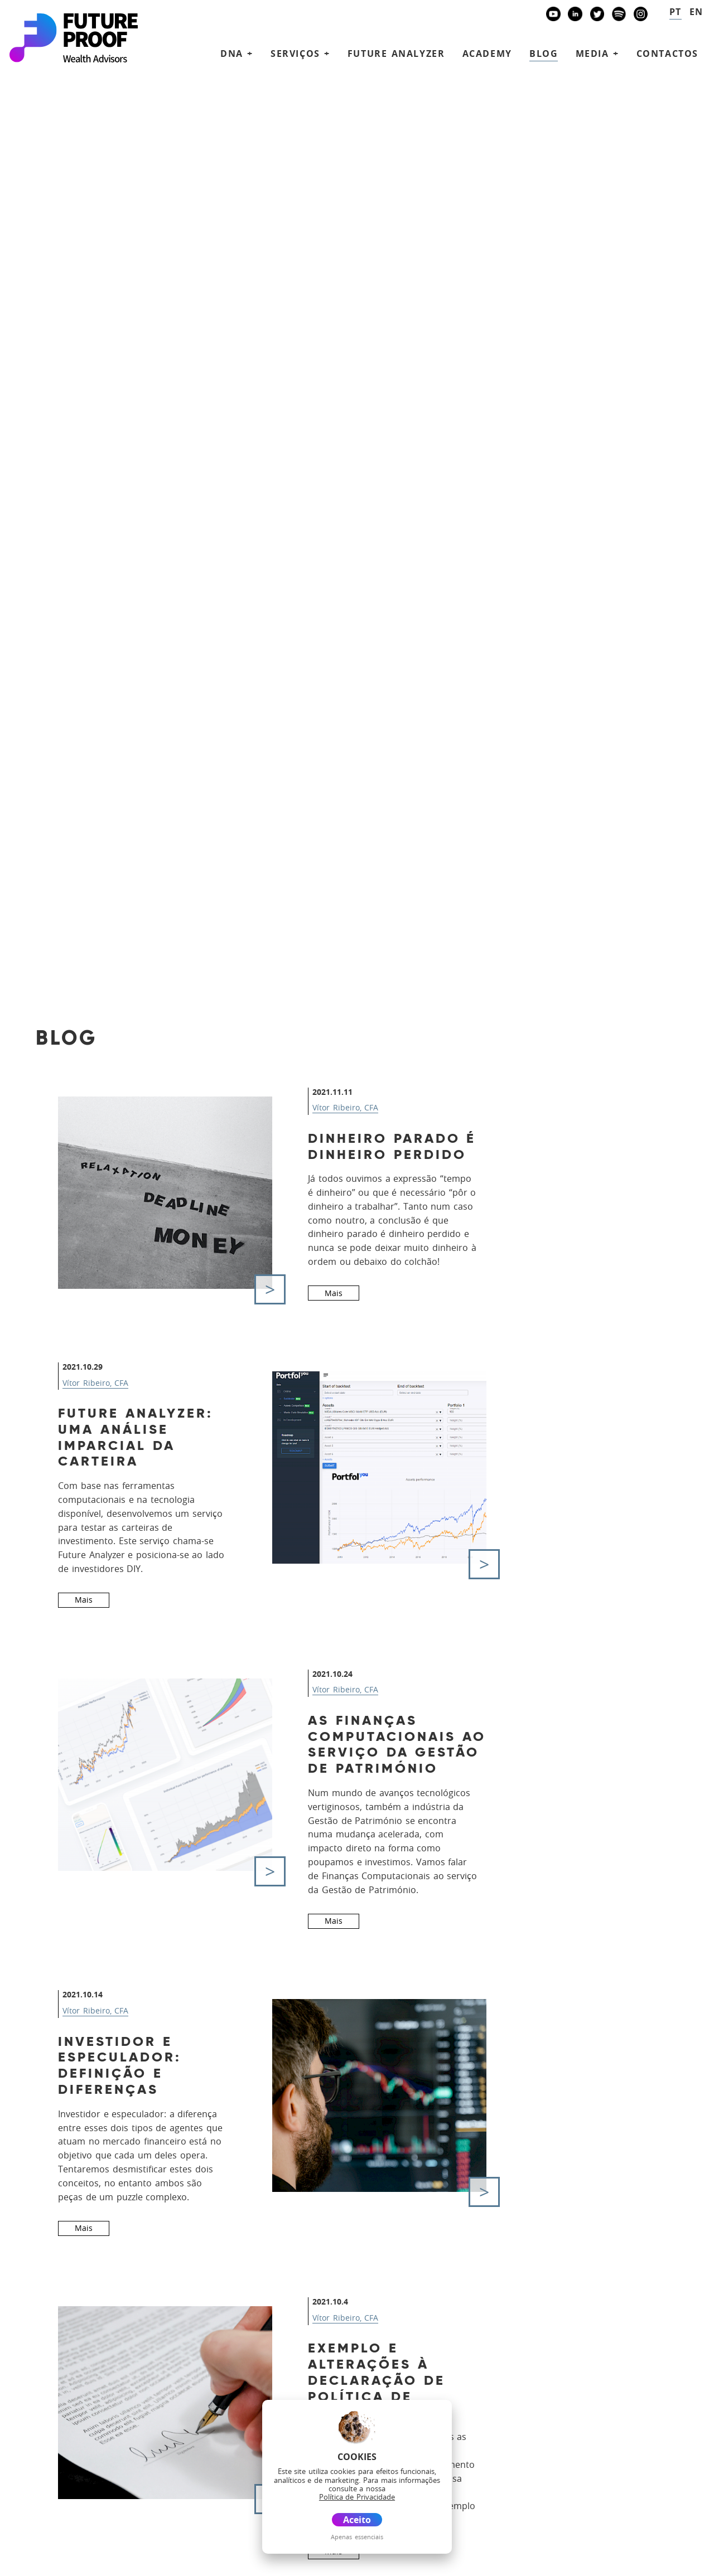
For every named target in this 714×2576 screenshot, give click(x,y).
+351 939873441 (61, 2260)
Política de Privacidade (49, 2560)
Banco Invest (64, 2403)
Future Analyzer (396, 53)
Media (348, 2395)
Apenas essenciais (357, 2537)
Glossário (168, 2560)
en (696, 12)
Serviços (357, 2330)
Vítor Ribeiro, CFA (345, 224)
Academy (487, 53)
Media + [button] (597, 53)
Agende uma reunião (581, 2393)
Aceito (357, 2520)
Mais (333, 409)
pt (675, 12)
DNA (343, 2313)
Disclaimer (120, 2560)
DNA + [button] (236, 53)
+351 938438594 (61, 2295)
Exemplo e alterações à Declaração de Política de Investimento (376, 1497)
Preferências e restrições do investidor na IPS (138, 1805)
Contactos (667, 53)
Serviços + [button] (300, 53)
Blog (543, 53)
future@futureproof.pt (70, 2330)
